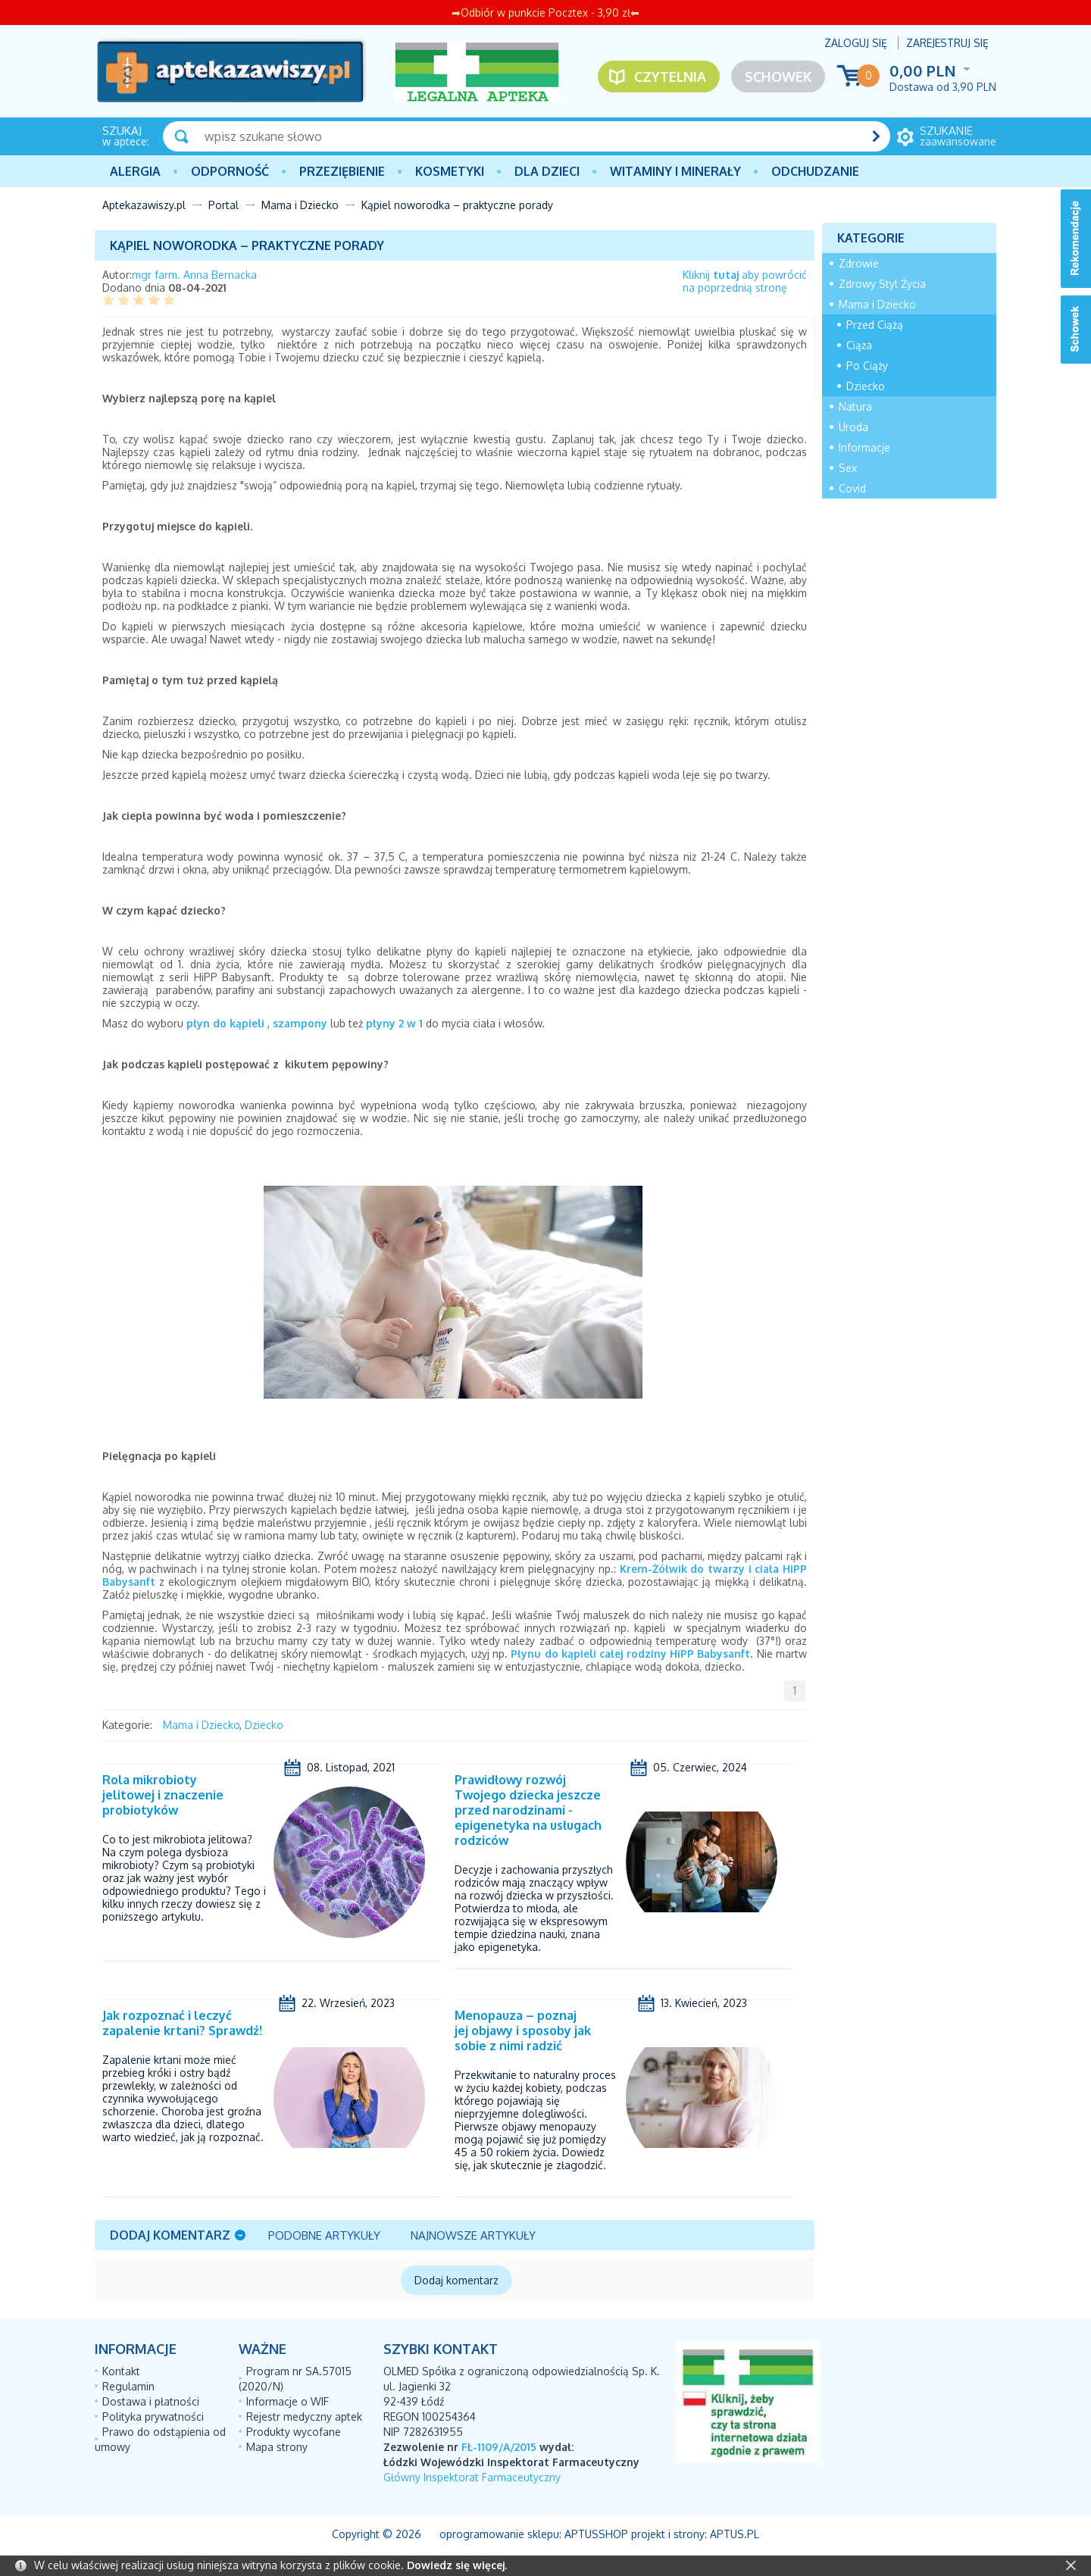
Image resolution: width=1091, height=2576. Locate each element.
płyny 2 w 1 (394, 1023)
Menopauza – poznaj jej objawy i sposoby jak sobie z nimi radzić (523, 2030)
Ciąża (859, 345)
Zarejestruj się (947, 42)
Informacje (864, 447)
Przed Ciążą (874, 324)
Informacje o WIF (287, 2401)
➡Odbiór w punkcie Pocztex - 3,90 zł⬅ (545, 12)
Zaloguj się (855, 42)
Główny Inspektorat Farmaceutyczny (472, 2477)
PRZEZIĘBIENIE (342, 171)
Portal (223, 205)
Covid (852, 488)
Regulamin (128, 2386)
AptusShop (596, 2534)
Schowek (778, 76)
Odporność (230, 171)
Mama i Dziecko (300, 205)
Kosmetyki (449, 171)
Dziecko (264, 1724)
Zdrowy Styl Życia (882, 283)
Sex (848, 467)
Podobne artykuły (324, 2235)
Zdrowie (859, 263)
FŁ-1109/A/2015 (498, 2446)
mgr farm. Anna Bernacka (194, 274)
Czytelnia (670, 76)
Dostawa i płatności (150, 2401)
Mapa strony (277, 2446)
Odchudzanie (815, 171)
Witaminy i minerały (675, 171)
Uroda (853, 426)
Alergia (135, 171)
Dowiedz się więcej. (457, 2565)
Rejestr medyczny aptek (304, 2416)
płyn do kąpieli (225, 1023)
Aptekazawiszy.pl (144, 205)
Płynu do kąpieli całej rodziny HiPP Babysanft (630, 1653)
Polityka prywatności (153, 2416)
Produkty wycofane (293, 2431)
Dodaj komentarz (170, 2235)
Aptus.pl (734, 2534)
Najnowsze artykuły (473, 2235)
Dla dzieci (547, 171)
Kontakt (121, 2371)
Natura (855, 406)
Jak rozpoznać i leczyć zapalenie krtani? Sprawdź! (182, 2023)
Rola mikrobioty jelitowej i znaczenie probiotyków (163, 1795)
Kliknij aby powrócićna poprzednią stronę (745, 281)
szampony (300, 1023)
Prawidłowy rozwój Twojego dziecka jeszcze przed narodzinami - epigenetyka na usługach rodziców (528, 1810)
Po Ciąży (867, 365)
